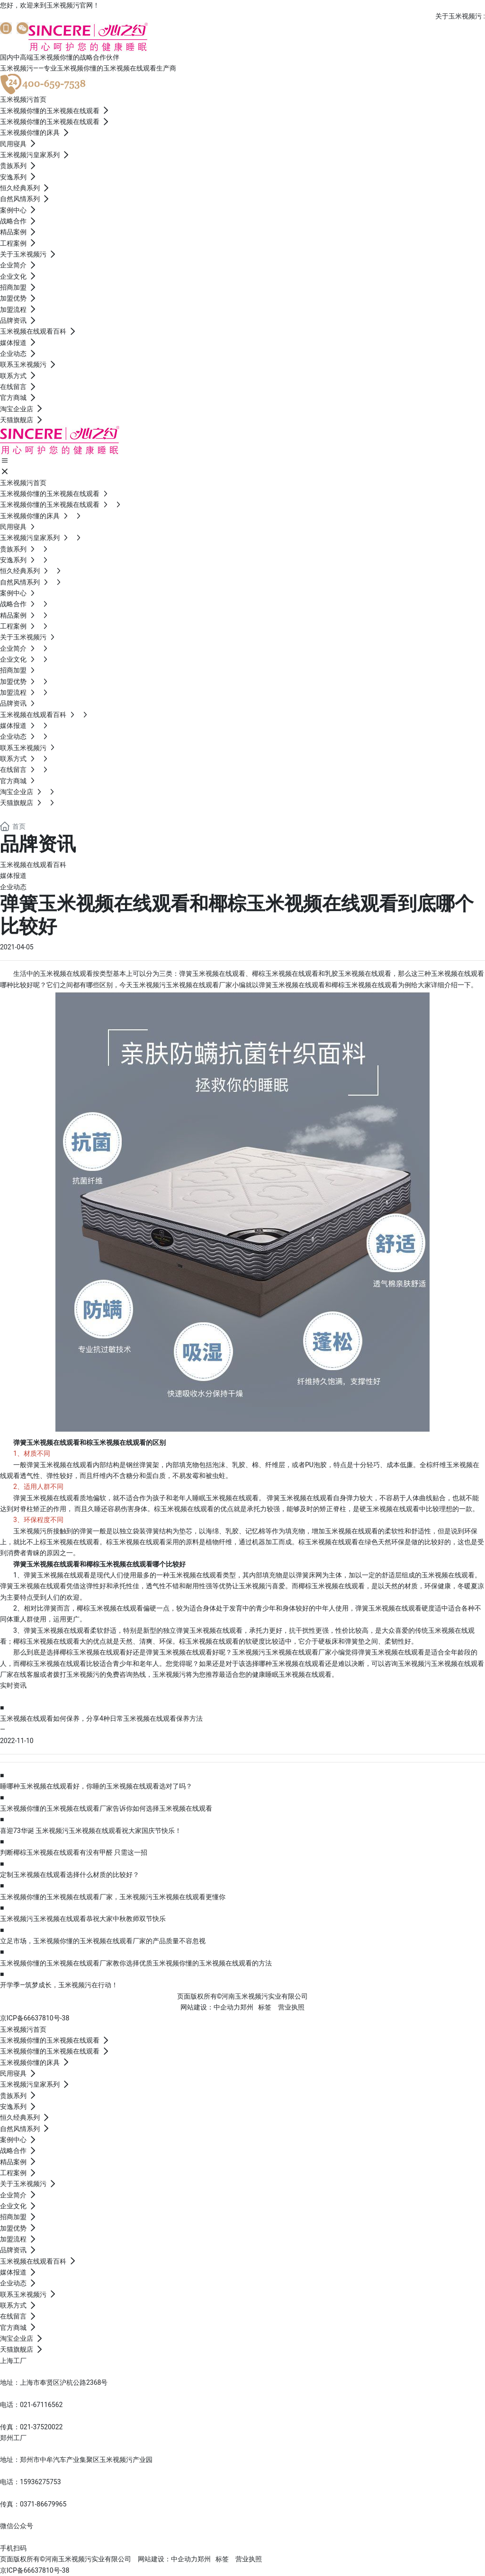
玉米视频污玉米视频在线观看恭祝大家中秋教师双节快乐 (83, 1918)
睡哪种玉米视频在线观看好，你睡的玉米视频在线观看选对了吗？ (96, 1786)
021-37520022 (41, 2427)
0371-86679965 (43, 2504)
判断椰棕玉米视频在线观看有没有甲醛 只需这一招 (73, 1852)
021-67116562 (41, 2404)
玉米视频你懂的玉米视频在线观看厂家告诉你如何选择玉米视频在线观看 (106, 1808)
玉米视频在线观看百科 (33, 864)
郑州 (246, 2007)
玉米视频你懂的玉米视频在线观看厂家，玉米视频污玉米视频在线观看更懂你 (112, 1897)
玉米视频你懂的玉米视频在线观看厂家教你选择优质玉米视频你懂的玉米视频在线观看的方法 (136, 1963)
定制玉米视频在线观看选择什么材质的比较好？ (69, 1874)
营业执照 (291, 2007)
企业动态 (13, 887)
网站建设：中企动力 (210, 2007)
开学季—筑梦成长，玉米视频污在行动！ (59, 1985)
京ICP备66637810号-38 (34, 2018)
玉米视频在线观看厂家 (199, 985)
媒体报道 (13, 875)
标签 (264, 2007)
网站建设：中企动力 (168, 2559)
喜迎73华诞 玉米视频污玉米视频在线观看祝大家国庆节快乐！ (90, 1830)
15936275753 (40, 2482)
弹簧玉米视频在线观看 (60, 1465)
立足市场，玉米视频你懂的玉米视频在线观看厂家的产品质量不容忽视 (103, 1941)
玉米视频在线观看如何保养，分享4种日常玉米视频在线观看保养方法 (101, 1718)
